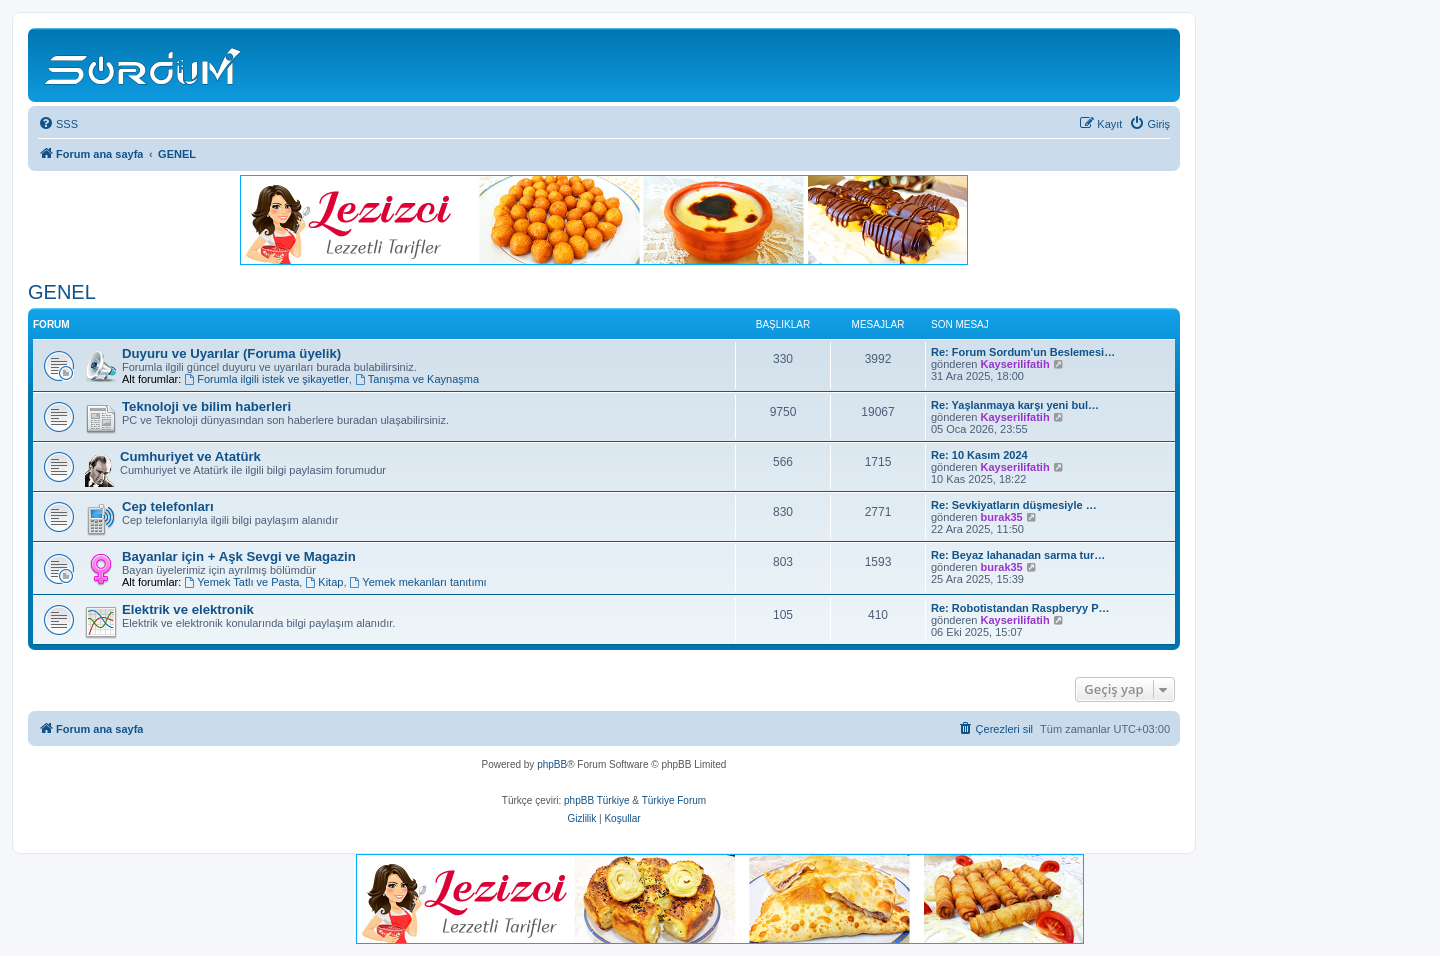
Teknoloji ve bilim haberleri (206, 406)
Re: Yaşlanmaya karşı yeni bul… (1015, 405)
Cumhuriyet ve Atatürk (190, 456)
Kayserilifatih (1015, 364)
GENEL (62, 292)
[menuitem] (58, 124)
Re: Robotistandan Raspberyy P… (1020, 608)
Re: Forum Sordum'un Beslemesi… (1023, 352)
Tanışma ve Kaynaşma (417, 379)
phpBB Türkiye (596, 800)
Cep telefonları (168, 506)
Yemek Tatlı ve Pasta (241, 582)
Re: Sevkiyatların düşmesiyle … (1014, 505)
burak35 (1002, 517)
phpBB (552, 764)
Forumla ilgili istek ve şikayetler (266, 379)
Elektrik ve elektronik (188, 609)
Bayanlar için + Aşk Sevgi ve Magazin (239, 556)
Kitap (324, 582)
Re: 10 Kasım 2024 (979, 455)
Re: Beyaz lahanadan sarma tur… (1018, 555)
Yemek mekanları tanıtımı (418, 582)
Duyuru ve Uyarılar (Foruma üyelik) (231, 353)
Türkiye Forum (674, 800)
